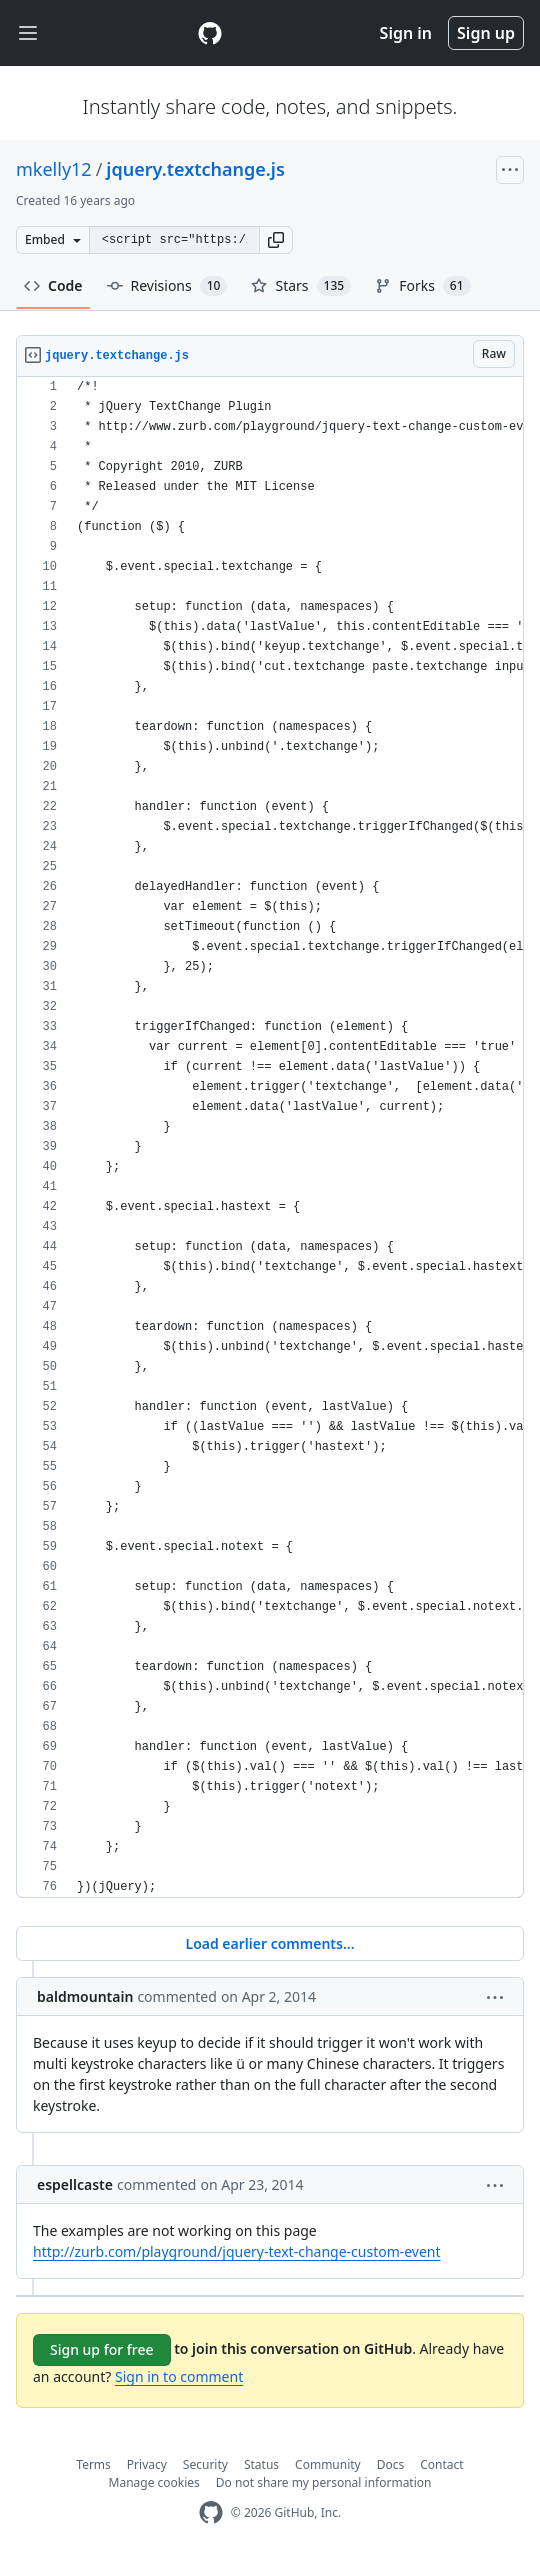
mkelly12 (54, 169)
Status (261, 2464)
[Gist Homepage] (210, 33)
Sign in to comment (179, 2376)
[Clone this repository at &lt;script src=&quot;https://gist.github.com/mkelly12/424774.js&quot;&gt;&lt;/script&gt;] (174, 240)
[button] (276, 240)
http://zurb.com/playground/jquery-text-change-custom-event (237, 2251)
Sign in (406, 33)
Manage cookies (154, 2482)
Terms (93, 2464)
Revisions (167, 286)
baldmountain (85, 1996)
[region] (270, 1137)
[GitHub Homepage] (211, 2512)
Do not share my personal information (324, 2482)
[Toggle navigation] (28, 33)
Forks (422, 286)
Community (328, 2464)
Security (205, 2464)
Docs (391, 2464)
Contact (441, 2464)
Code (53, 285)
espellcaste (75, 2184)
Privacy (147, 2464)
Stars (301, 286)
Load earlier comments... (269, 1943)
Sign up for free (102, 2349)
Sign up (486, 33)
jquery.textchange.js (195, 169)
